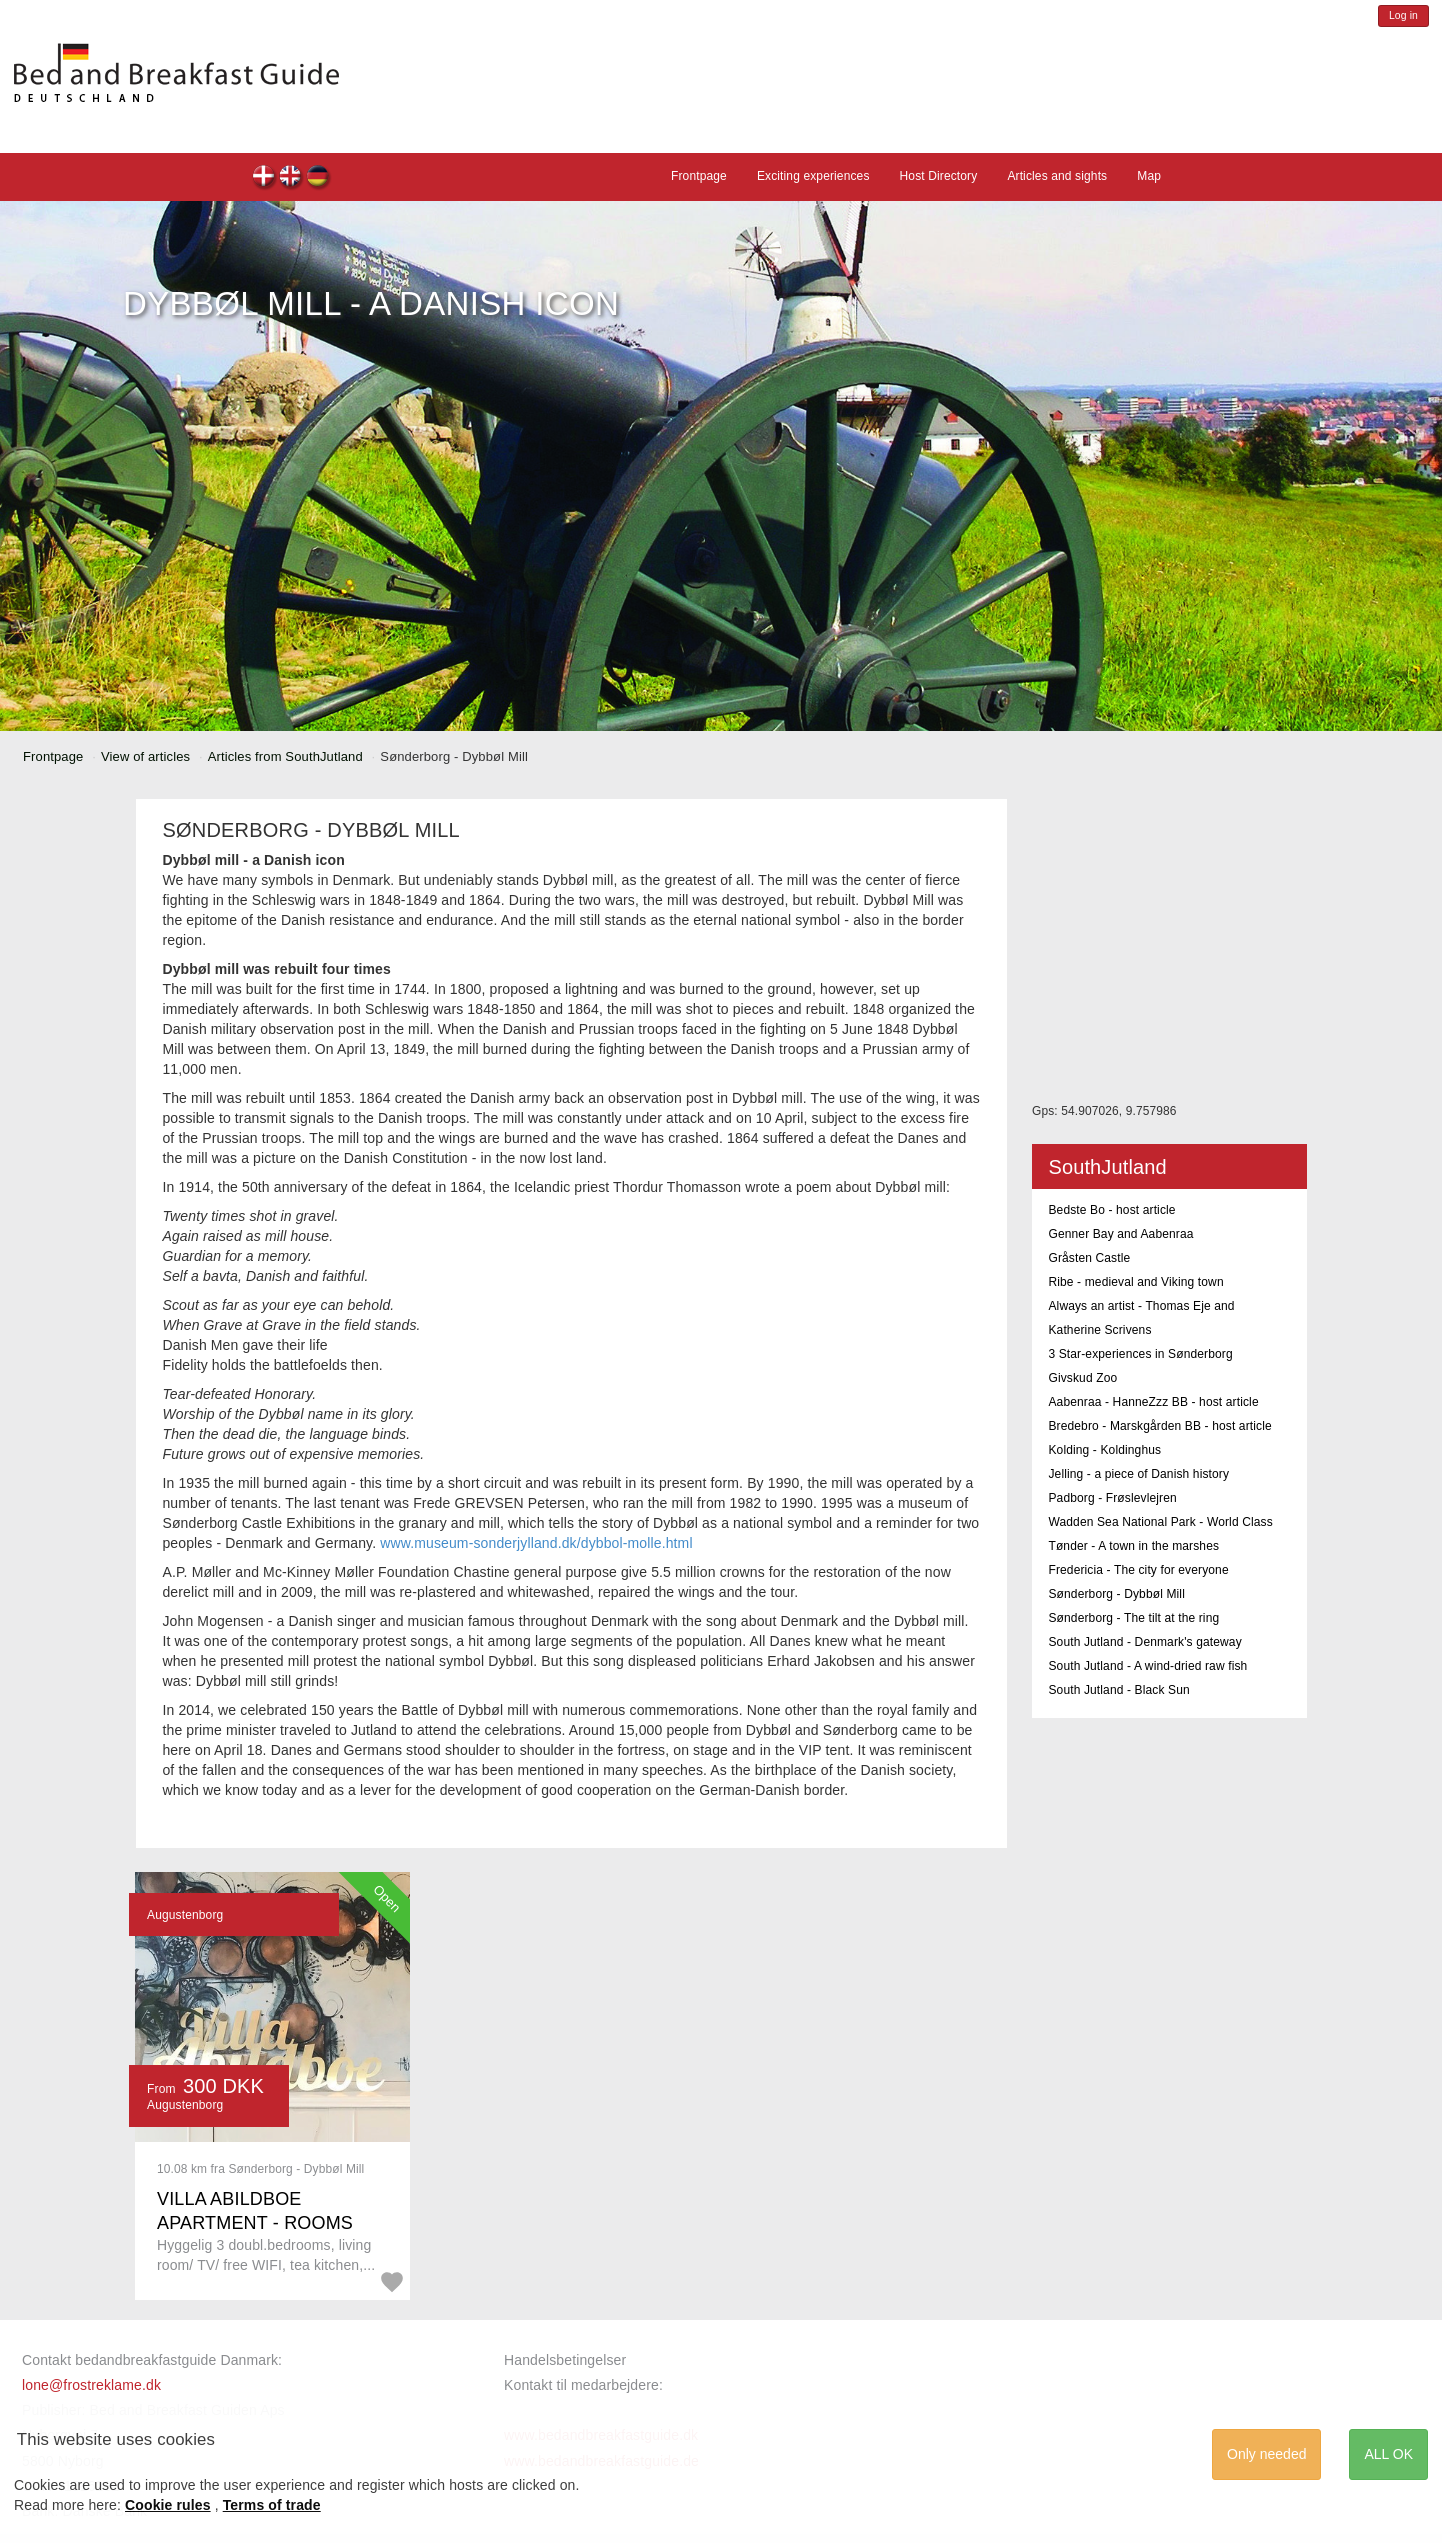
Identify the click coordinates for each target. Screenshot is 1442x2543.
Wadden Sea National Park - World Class (1160, 1522)
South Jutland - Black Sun (1118, 1690)
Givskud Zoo (1082, 1378)
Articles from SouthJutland (285, 756)
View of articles (145, 756)
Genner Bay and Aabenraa (1120, 1234)
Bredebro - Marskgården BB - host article (1159, 1426)
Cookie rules (168, 2505)
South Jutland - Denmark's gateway (1144, 1642)
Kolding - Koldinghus (1104, 1450)
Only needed (1266, 2454)
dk (264, 178)
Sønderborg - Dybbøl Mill (1116, 1594)
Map (1149, 176)
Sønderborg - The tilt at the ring (1133, 1618)
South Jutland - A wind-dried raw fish (1147, 1666)
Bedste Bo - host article (1111, 1210)
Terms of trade (272, 2505)
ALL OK (1388, 2454)
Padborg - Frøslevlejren (1112, 1498)
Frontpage (699, 176)
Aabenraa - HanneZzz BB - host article (1153, 1402)
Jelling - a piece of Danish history (1138, 1474)
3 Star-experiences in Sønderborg (1140, 1354)
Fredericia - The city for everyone (1138, 1570)
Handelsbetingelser (565, 2360)
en (291, 178)
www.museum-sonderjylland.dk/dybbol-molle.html (536, 1543)
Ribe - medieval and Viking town (1135, 1282)
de (318, 178)
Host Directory (939, 176)
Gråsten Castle (1089, 1258)
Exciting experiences (813, 176)
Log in (1403, 15)
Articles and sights (1057, 176)
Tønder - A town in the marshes (1133, 1546)
